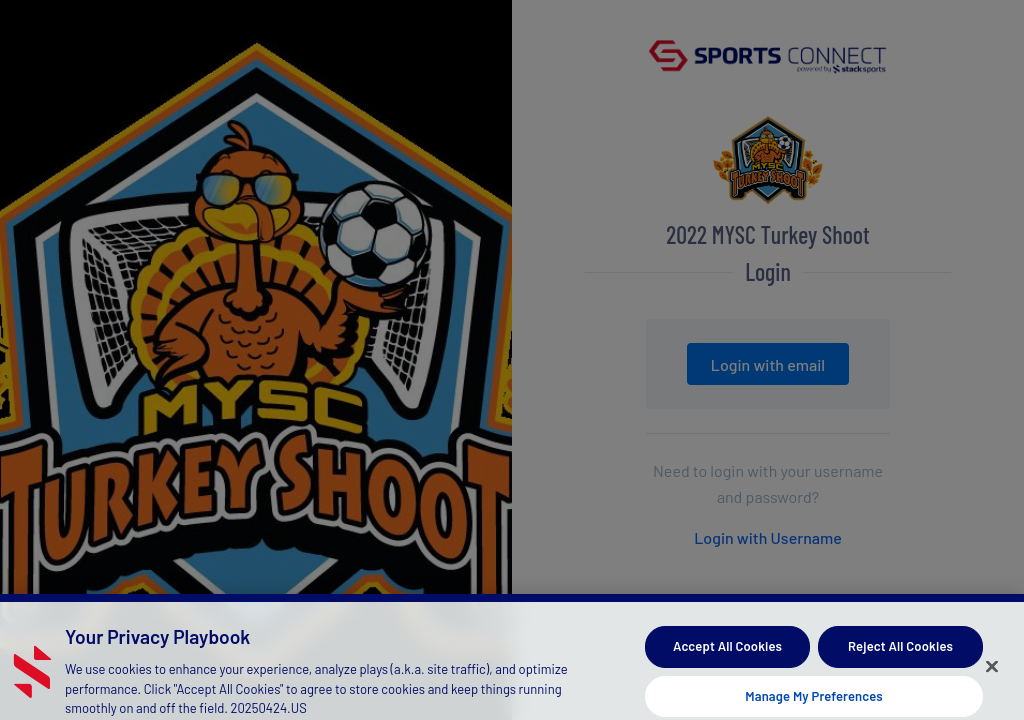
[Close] (992, 673)
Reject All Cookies (900, 653)
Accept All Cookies (727, 653)
